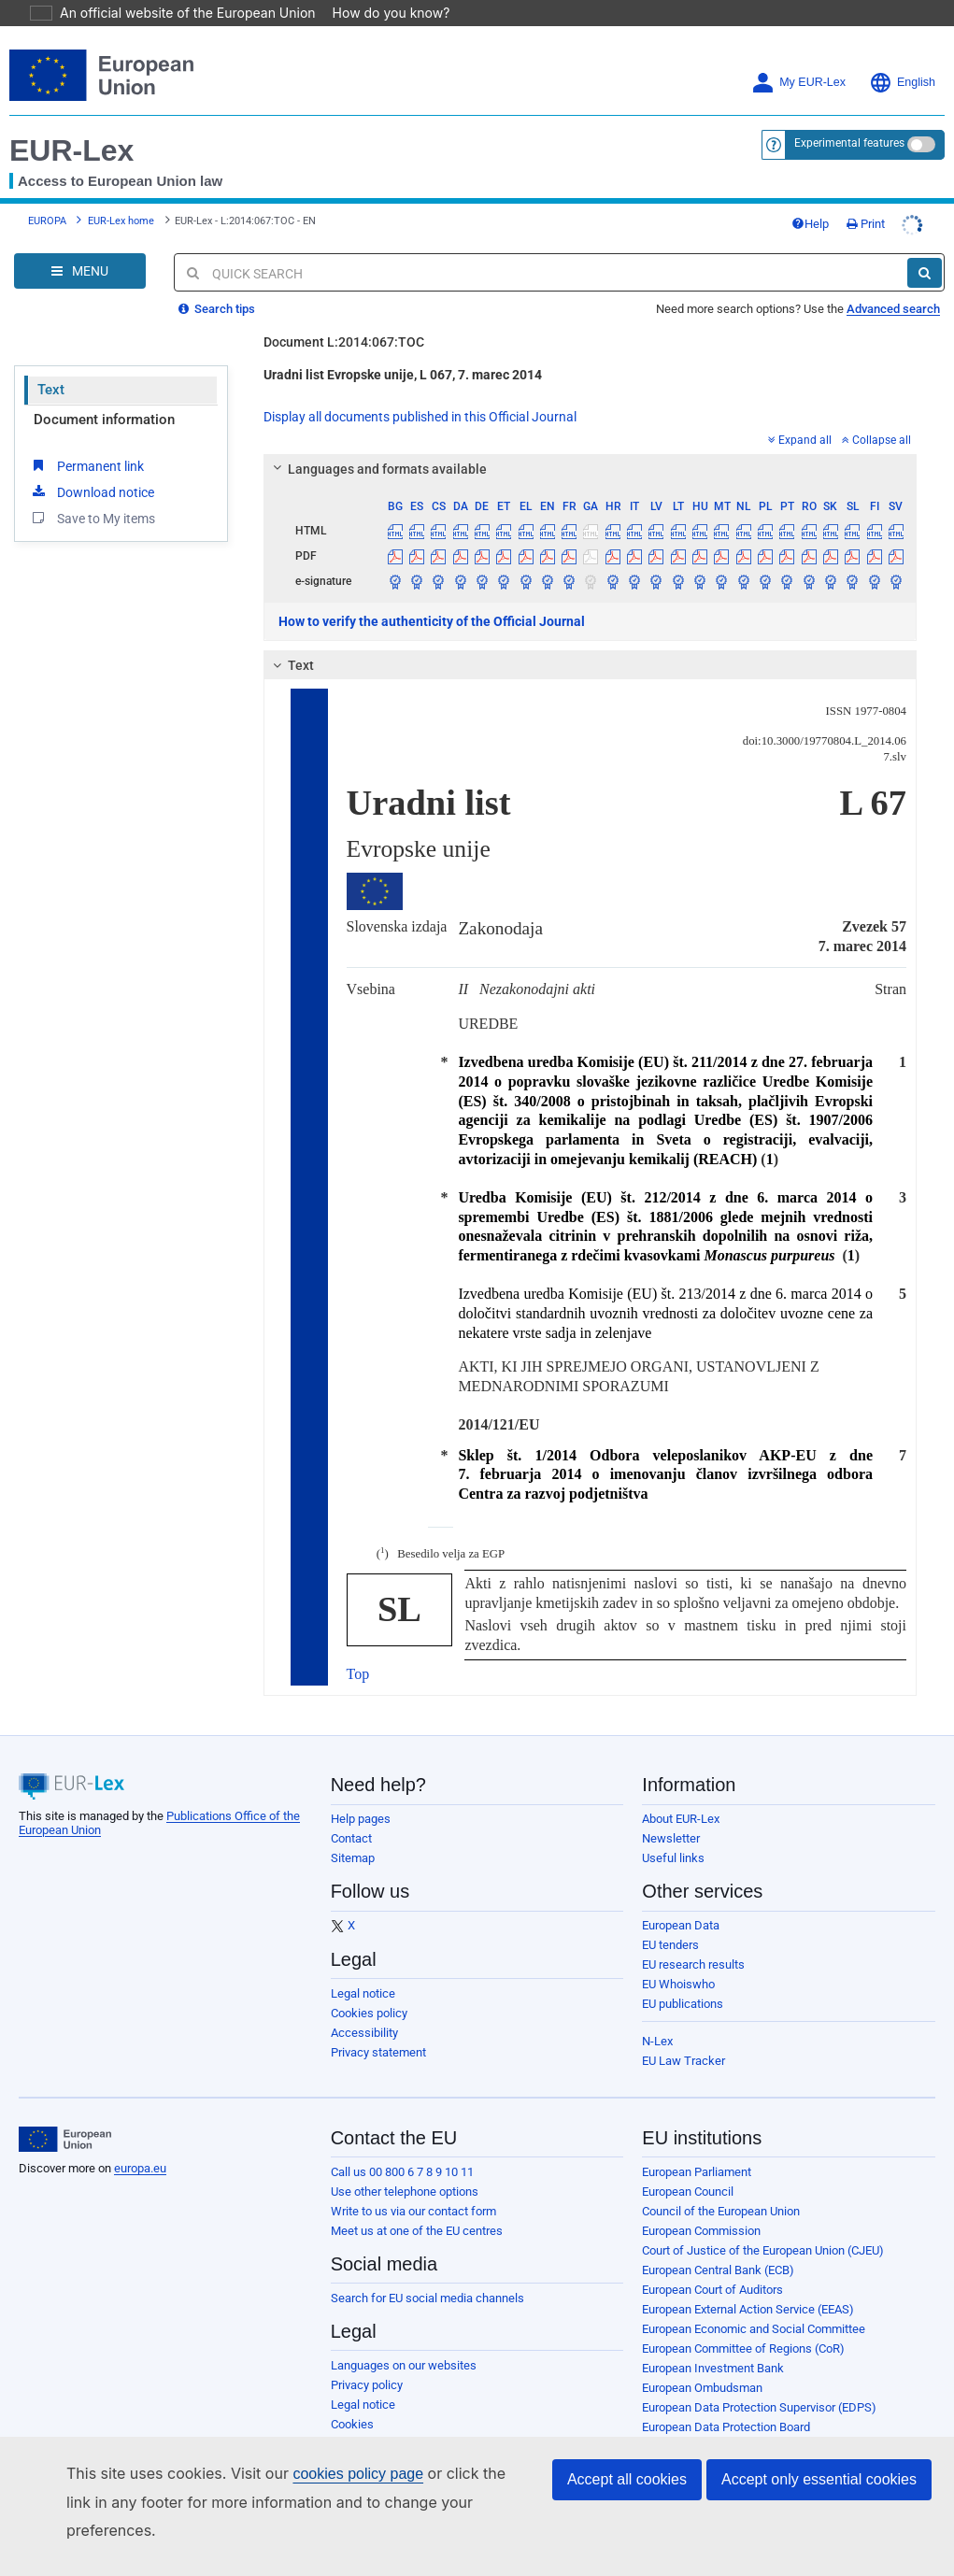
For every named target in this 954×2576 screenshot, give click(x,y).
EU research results (693, 1964)
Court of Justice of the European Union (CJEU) (763, 2250)
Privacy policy (367, 2385)
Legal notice (363, 1993)
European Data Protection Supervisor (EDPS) (759, 2407)
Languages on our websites (404, 2365)
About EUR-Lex (680, 1819)
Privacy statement (378, 2052)
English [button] (902, 82)
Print (866, 224)
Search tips (216, 309)
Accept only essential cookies (819, 2507)
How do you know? (380, 13)
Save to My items (92, 517)
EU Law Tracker (683, 2061)
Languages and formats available (376, 469)
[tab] (590, 469)
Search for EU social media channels (427, 2298)
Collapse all (876, 440)
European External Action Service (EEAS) (748, 2309)
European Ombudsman (702, 2388)
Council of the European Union (721, 2211)
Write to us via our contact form (413, 2211)
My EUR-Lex (798, 82)
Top (358, 1674)
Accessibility (364, 2033)
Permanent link (86, 465)
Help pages (361, 1819)
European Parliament (696, 2172)
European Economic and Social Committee (753, 2329)
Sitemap (353, 1858)
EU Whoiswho (678, 1984)
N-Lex (657, 2041)
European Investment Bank (713, 2368)
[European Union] (65, 2140)
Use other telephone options (404, 2192)
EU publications (682, 2004)
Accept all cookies (627, 2507)
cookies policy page (328, 2502)
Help (810, 224)
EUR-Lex (71, 150)
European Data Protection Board (726, 2427)
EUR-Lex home (121, 221)
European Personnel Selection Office (738, 2447)
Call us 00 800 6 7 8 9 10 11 (402, 2172)
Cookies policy (369, 2013)
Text (50, 389)
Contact (351, 1838)
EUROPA (47, 221)
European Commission (701, 2231)
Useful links (673, 1858)
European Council (687, 2192)
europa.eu (140, 2168)
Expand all (800, 440)
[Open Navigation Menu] (80, 271)
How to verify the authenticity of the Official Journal (431, 621)
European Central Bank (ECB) (718, 2270)
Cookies (352, 2424)
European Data (680, 1925)
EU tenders (670, 1945)
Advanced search (893, 309)
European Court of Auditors (712, 2290)
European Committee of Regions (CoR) (743, 2348)
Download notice (91, 491)
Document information (104, 419)
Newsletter (671, 1838)
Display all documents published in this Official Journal (420, 416)
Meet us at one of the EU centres (417, 2231)
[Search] (924, 273)
